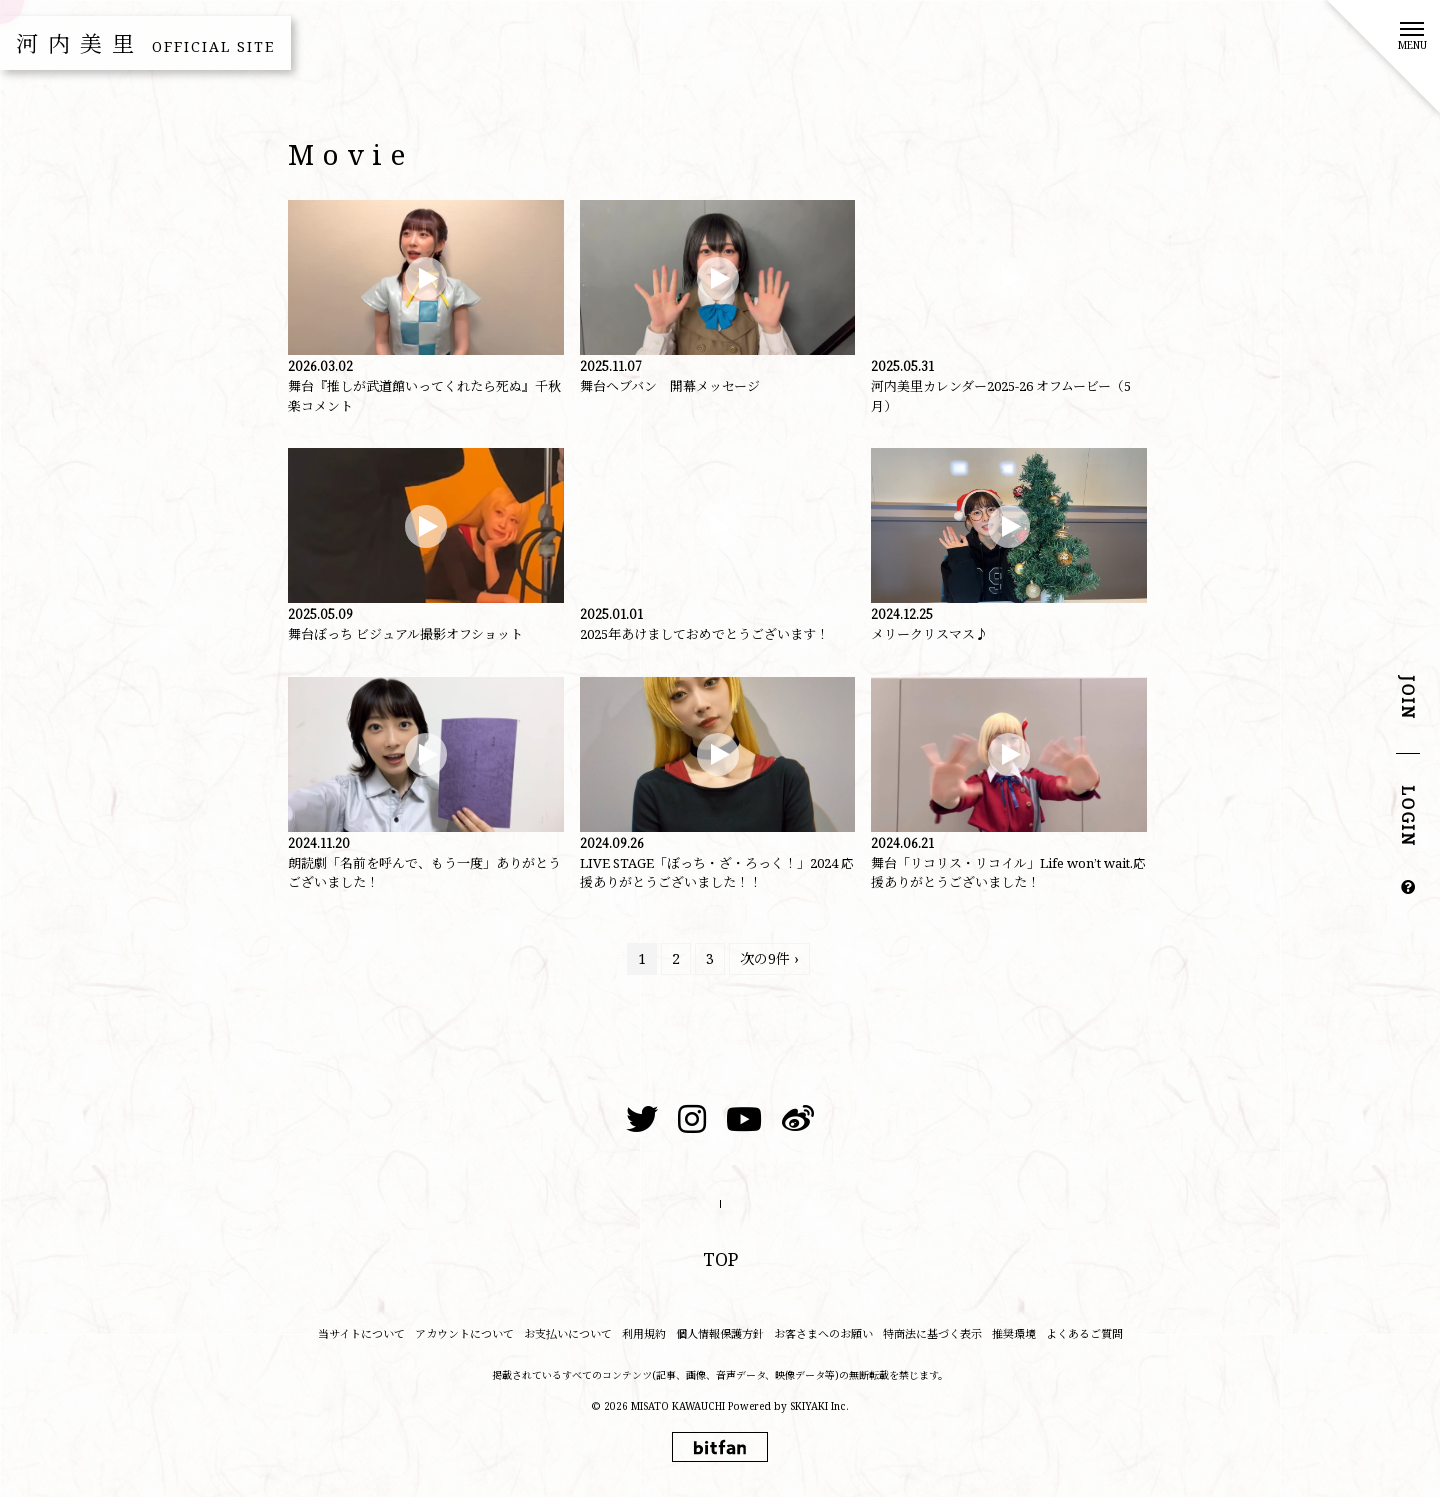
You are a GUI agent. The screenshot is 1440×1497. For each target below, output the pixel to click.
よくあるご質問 (1084, 1333)
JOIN (1408, 698)
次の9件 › (769, 958)
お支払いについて (568, 1333)
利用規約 (644, 1333)
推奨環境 (1014, 1333)
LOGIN (1408, 817)
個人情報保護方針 (720, 1333)
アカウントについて (464, 1333)
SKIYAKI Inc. (819, 1406)
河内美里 (145, 43)
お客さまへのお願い (823, 1333)
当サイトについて (361, 1333)
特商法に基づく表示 (932, 1333)
